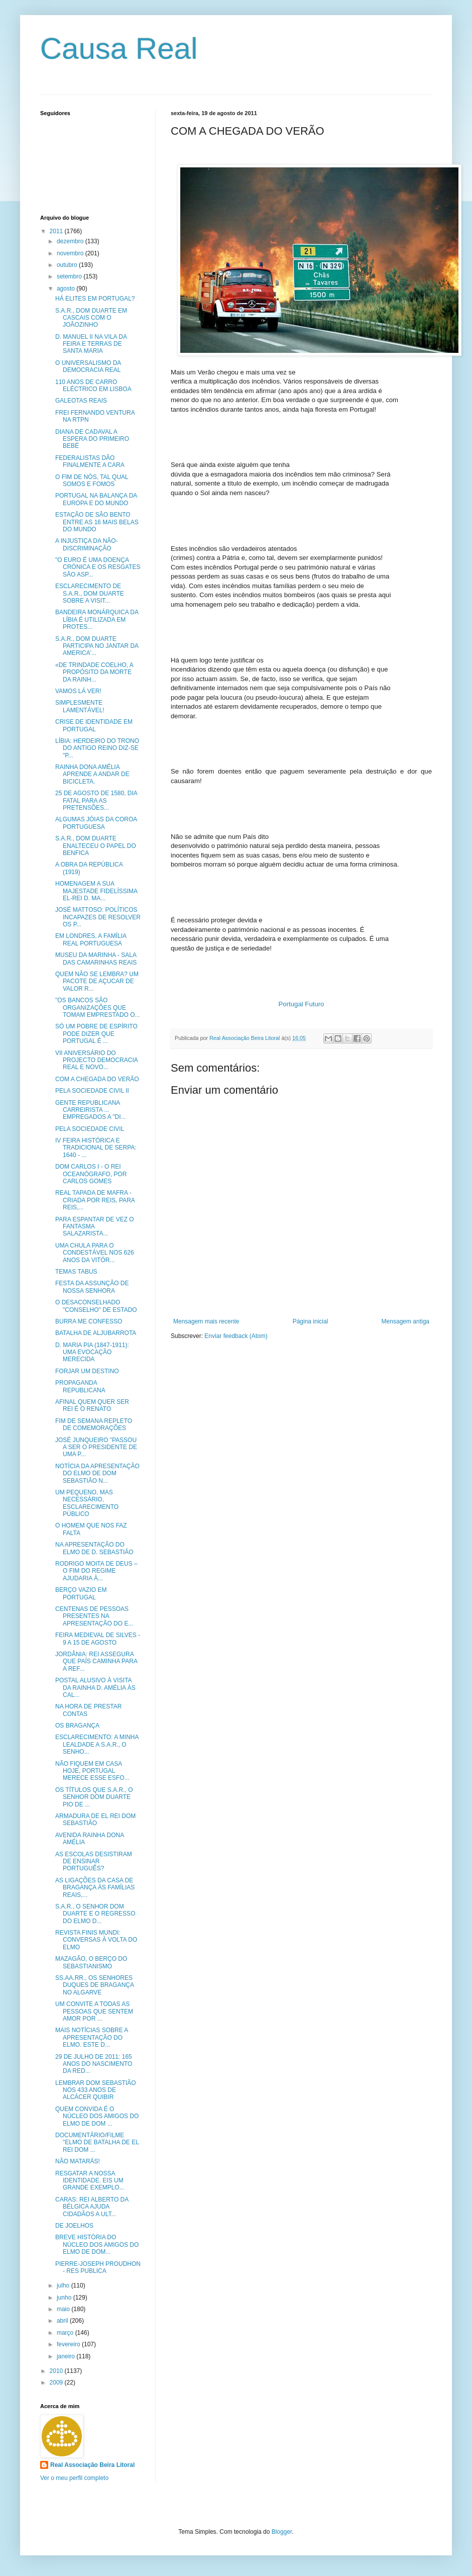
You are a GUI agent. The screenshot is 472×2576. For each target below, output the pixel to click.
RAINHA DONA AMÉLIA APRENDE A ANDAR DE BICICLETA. (92, 774)
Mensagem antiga (405, 1321)
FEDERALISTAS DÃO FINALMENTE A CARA (90, 461)
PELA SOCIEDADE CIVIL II (92, 1090)
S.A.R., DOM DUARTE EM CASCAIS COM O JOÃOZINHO (91, 318)
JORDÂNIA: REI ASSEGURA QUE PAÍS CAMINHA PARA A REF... (96, 1661)
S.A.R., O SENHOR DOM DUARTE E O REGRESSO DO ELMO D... (95, 1914)
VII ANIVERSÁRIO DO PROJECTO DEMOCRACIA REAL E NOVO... (96, 1060)
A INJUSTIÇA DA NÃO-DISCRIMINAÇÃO (86, 544)
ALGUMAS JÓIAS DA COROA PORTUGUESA (96, 823)
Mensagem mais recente (206, 1321)
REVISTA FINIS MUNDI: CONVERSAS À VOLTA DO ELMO (96, 1940)
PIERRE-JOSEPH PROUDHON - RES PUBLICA (98, 2267)
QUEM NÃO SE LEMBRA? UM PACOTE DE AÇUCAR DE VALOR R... (97, 981)
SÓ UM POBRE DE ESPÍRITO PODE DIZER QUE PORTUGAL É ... (96, 1033)
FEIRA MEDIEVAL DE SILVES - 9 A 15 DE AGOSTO (97, 1639)
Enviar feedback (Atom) (235, 1336)
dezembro (71, 241)
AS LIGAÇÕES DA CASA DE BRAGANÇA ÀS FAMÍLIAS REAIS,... (95, 1887)
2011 (57, 231)
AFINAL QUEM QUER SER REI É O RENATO (92, 1405)
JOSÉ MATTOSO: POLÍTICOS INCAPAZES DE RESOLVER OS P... (98, 917)
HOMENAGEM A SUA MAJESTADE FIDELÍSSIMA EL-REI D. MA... (96, 891)
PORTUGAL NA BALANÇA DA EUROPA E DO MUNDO (96, 499)
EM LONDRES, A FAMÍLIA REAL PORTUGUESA (90, 939)
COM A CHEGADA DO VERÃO (97, 1079)
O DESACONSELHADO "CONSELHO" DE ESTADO (96, 1306)
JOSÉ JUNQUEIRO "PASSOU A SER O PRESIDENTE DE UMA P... (96, 1447)
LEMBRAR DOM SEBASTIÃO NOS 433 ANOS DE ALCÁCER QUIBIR (95, 2090)
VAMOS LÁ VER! (78, 691)
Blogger (282, 2531)
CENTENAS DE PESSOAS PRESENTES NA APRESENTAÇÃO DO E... (94, 1616)
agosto (66, 288)
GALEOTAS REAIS (81, 400)
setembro (70, 276)
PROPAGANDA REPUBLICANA (80, 1386)
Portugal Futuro (301, 1004)
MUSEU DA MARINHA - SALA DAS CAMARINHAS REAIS (96, 958)
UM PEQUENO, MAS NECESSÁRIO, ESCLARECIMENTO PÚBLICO (87, 1503)
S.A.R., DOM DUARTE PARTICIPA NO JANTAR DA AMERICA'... (96, 646)
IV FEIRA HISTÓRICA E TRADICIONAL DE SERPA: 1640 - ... (96, 1148)
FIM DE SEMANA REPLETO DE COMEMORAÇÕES (93, 1424)
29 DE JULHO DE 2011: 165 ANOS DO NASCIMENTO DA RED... (93, 2064)
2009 (57, 2382)
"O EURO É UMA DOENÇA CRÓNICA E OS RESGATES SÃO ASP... (97, 567)
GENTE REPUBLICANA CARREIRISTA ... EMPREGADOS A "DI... (90, 1110)
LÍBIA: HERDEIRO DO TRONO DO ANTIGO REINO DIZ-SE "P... (97, 748)
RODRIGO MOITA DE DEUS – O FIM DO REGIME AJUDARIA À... (96, 1571)
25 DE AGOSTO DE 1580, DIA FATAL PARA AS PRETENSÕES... (96, 800)
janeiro (66, 2356)
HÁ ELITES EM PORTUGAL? (95, 298)
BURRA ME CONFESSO (88, 1321)
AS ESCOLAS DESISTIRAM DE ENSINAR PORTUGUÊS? (93, 1861)
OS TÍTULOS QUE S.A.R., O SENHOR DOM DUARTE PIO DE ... (94, 1797)
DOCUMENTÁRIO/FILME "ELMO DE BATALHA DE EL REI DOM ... (97, 2142)
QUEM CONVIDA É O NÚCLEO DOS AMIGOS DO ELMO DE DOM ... (97, 2116)
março (66, 2332)
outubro (68, 264)
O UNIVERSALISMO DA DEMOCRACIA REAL (88, 366)
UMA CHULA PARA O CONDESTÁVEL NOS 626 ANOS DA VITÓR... (94, 1253)
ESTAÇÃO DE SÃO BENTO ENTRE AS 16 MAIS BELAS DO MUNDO (97, 522)
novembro (71, 253)
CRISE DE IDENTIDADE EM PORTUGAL (94, 725)
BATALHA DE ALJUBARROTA (95, 1333)
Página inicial (310, 1321)
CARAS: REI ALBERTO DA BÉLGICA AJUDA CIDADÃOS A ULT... (92, 2207)
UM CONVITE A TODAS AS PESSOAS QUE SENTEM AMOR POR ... (94, 2011)
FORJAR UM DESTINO (87, 1371)
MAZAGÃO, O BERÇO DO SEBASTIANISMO (91, 1962)
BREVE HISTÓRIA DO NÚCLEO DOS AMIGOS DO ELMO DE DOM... (97, 2244)
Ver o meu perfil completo (74, 2478)
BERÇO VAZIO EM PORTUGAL (80, 1593)
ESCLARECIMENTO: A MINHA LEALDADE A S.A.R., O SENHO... (97, 1744)
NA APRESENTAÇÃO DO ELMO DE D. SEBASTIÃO (94, 1548)
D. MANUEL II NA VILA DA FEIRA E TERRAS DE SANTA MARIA (91, 344)
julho (64, 2285)
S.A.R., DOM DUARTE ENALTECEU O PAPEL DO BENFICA (95, 845)
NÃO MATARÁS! (77, 2161)
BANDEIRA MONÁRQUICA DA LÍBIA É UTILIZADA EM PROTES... (96, 619)
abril (63, 2320)
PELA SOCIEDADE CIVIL (89, 1128)
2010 (57, 2370)
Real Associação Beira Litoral (92, 2464)
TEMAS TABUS (76, 1271)
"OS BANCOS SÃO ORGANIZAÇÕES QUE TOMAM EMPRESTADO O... (97, 1007)
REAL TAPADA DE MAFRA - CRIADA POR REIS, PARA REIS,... (95, 1200)
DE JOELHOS (74, 2225)
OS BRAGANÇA (77, 1725)
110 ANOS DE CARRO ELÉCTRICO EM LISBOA (93, 385)
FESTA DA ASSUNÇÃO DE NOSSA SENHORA (92, 1287)
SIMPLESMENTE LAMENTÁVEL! (79, 706)
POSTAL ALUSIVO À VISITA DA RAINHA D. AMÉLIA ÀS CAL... (95, 1687)
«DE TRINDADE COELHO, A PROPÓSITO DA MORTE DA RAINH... (94, 672)
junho (65, 2297)
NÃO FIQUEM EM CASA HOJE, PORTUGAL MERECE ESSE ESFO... (92, 1771)
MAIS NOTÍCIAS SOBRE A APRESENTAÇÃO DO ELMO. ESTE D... (91, 2037)
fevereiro (69, 2344)
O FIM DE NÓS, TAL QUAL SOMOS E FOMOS (91, 480)
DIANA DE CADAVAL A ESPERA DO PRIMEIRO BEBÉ (92, 439)
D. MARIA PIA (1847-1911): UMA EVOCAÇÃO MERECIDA (92, 1352)
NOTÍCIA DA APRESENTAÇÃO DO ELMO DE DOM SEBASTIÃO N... (97, 1473)
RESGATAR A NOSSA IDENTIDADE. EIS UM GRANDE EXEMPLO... (90, 2180)
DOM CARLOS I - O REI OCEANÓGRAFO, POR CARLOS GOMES (91, 1174)
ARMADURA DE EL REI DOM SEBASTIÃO (95, 1819)
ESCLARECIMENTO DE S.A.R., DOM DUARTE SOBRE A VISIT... (89, 593)
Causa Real (119, 48)
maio (64, 2309)
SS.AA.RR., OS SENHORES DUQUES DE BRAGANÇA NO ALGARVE (94, 1985)
